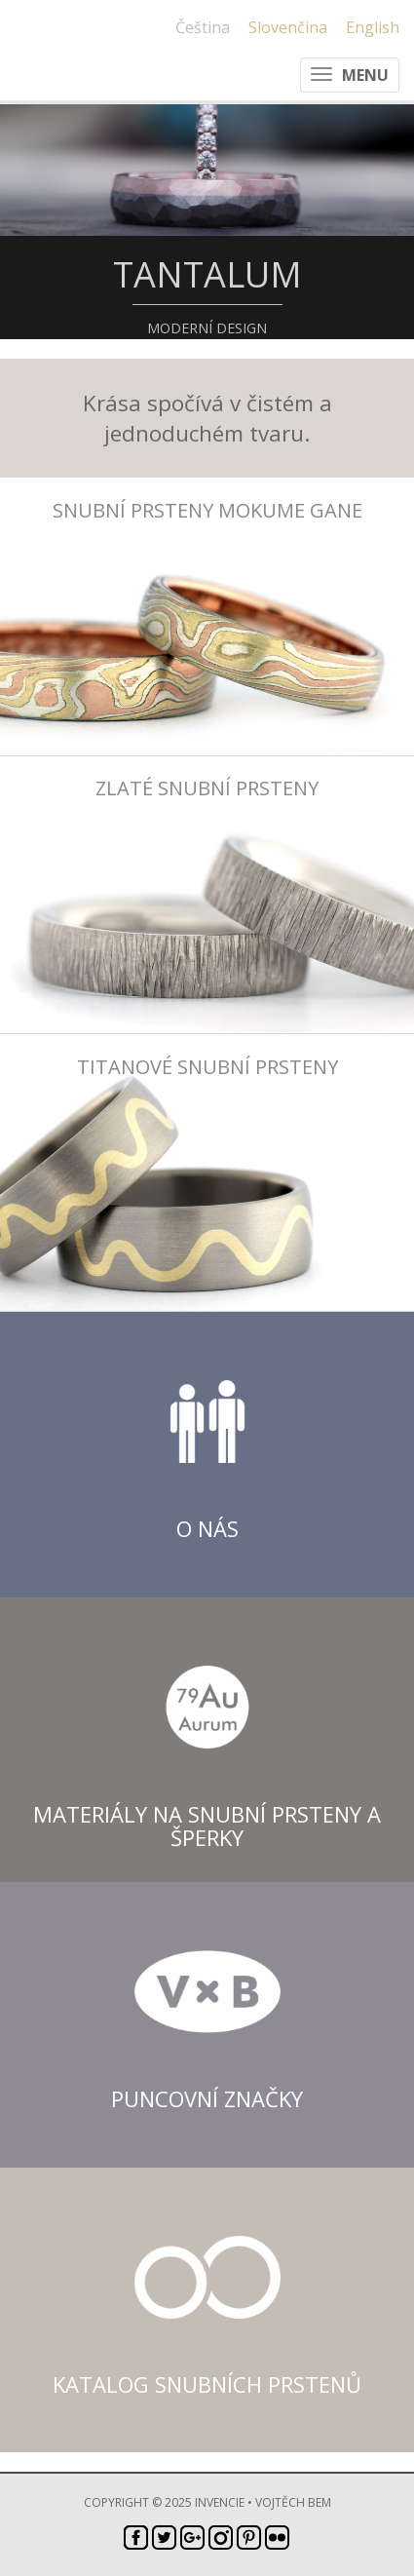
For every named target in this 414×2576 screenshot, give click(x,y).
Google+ (192, 2537)
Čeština (202, 27)
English (372, 27)
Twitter (164, 2537)
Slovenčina (287, 27)
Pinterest (249, 2537)
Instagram (220, 2537)
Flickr (277, 2537)
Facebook (136, 2537)
